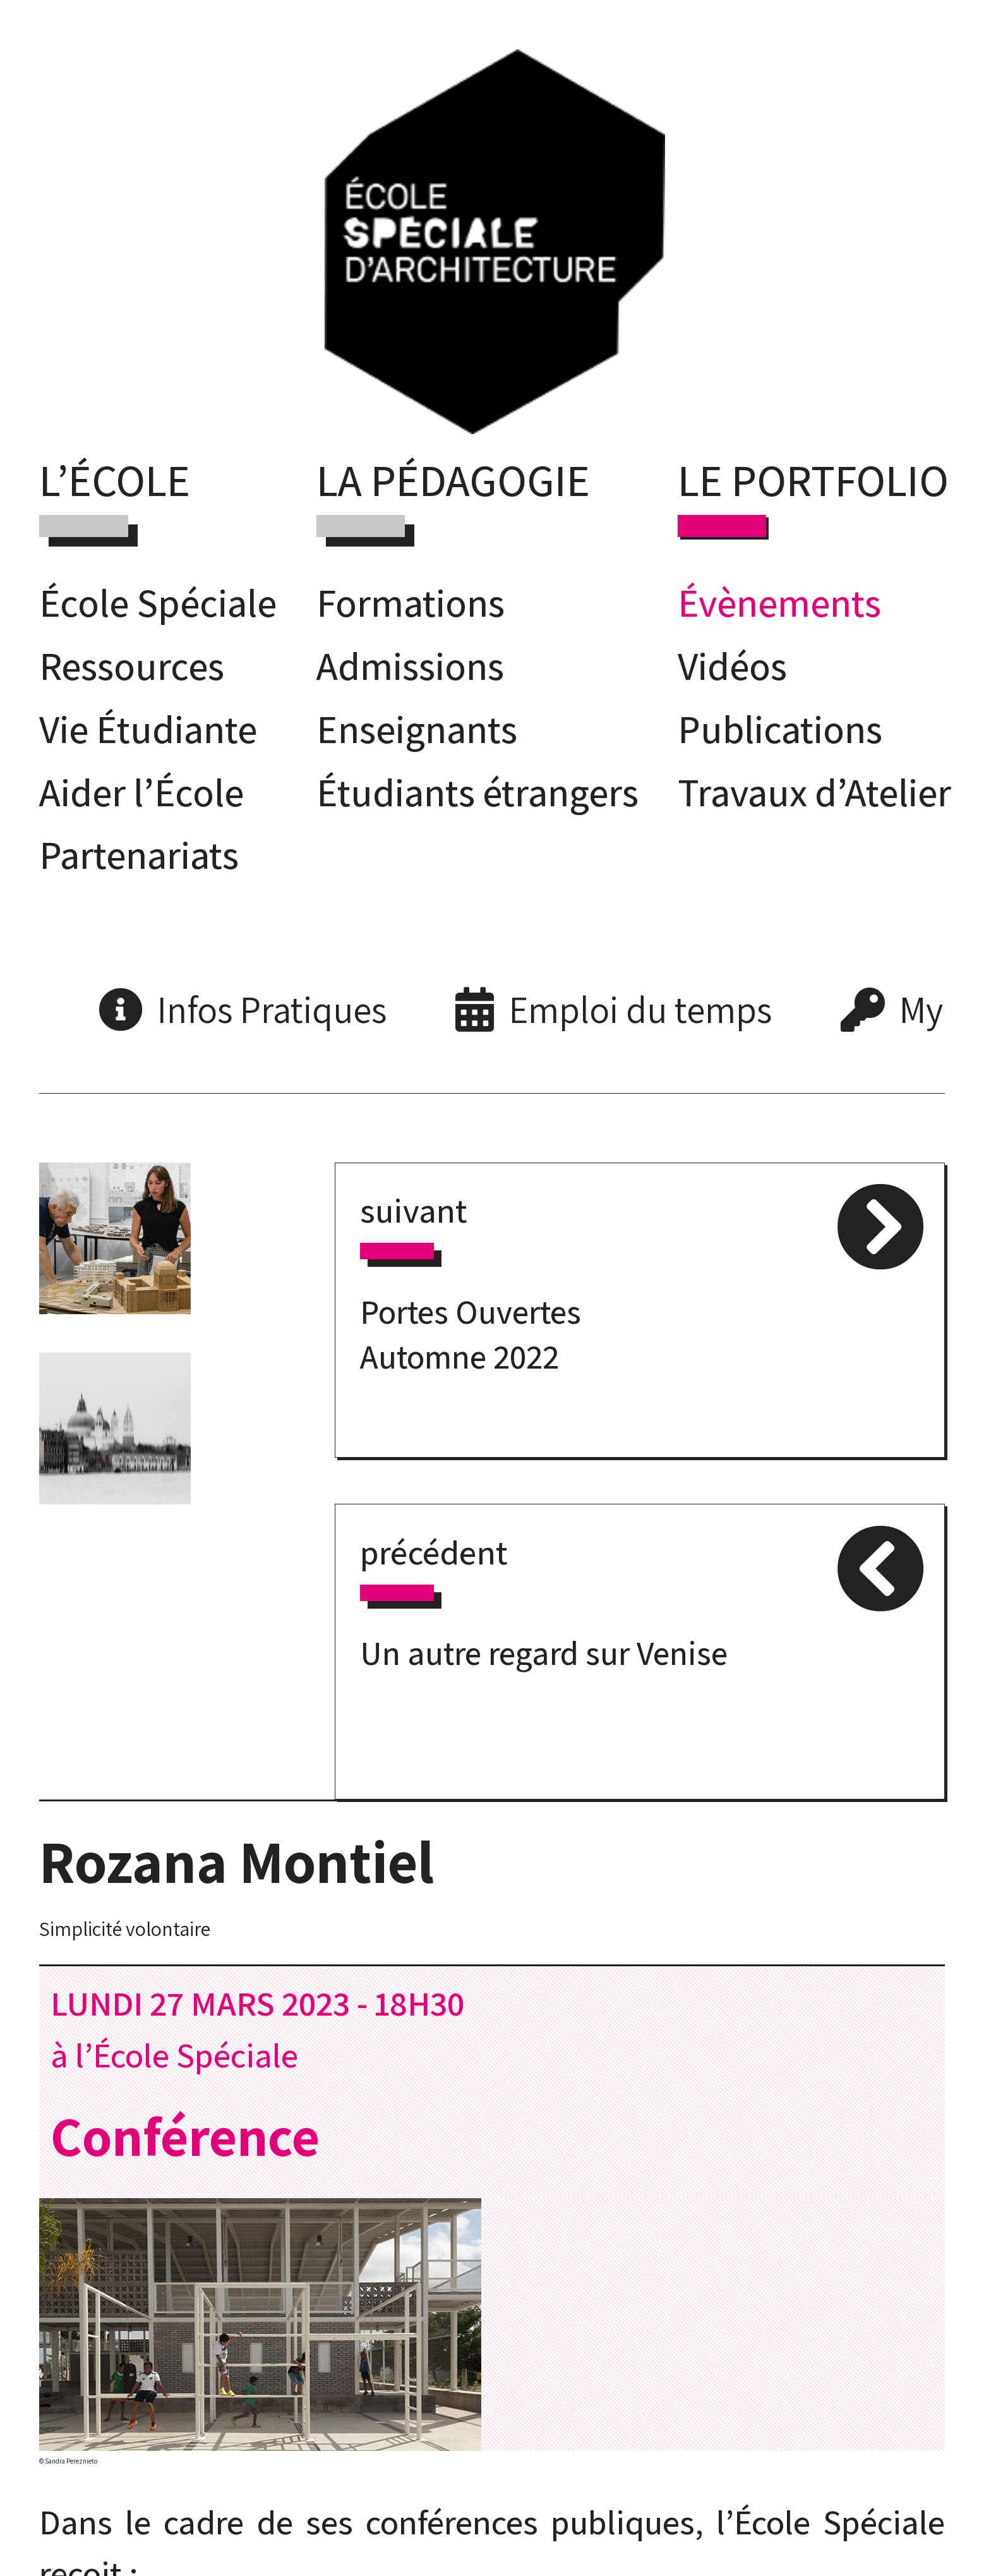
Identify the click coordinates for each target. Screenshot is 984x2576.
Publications (780, 728)
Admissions (410, 665)
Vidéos (732, 665)
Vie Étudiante (148, 728)
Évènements (779, 602)
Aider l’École (141, 792)
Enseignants (416, 728)
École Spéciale (158, 602)
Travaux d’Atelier (814, 792)
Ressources (131, 665)
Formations (410, 602)
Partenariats (139, 854)
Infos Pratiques (272, 1009)
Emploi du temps (640, 1009)
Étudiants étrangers (477, 792)
